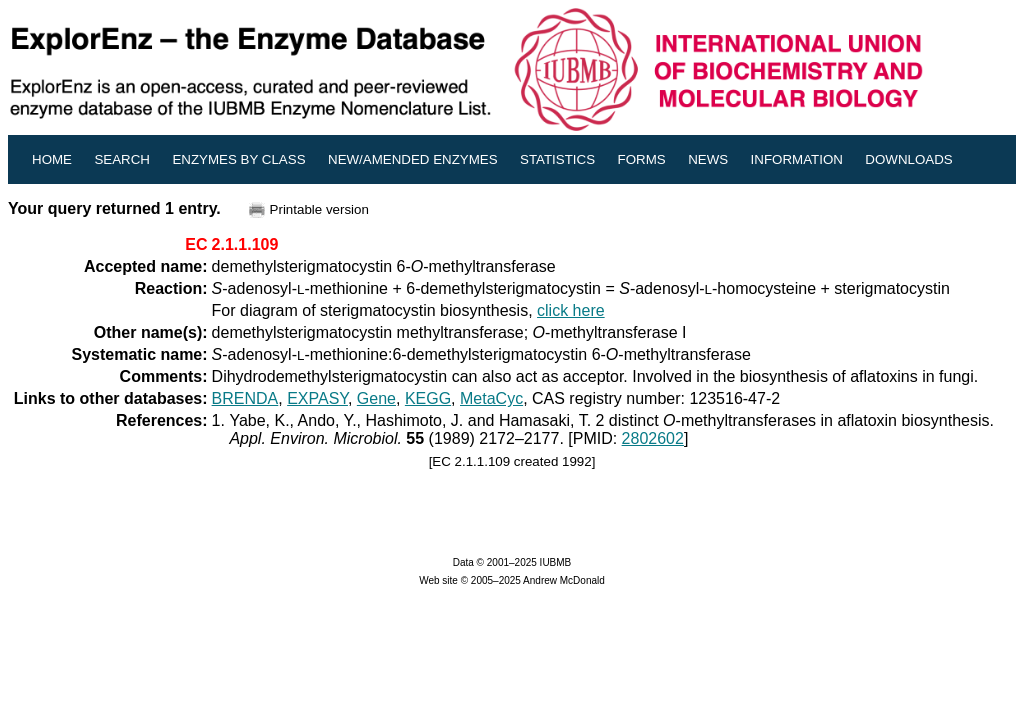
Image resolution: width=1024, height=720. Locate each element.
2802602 (653, 438)
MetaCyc (491, 398)
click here (571, 310)
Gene (376, 398)
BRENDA (245, 398)
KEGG (428, 398)
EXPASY (317, 398)
